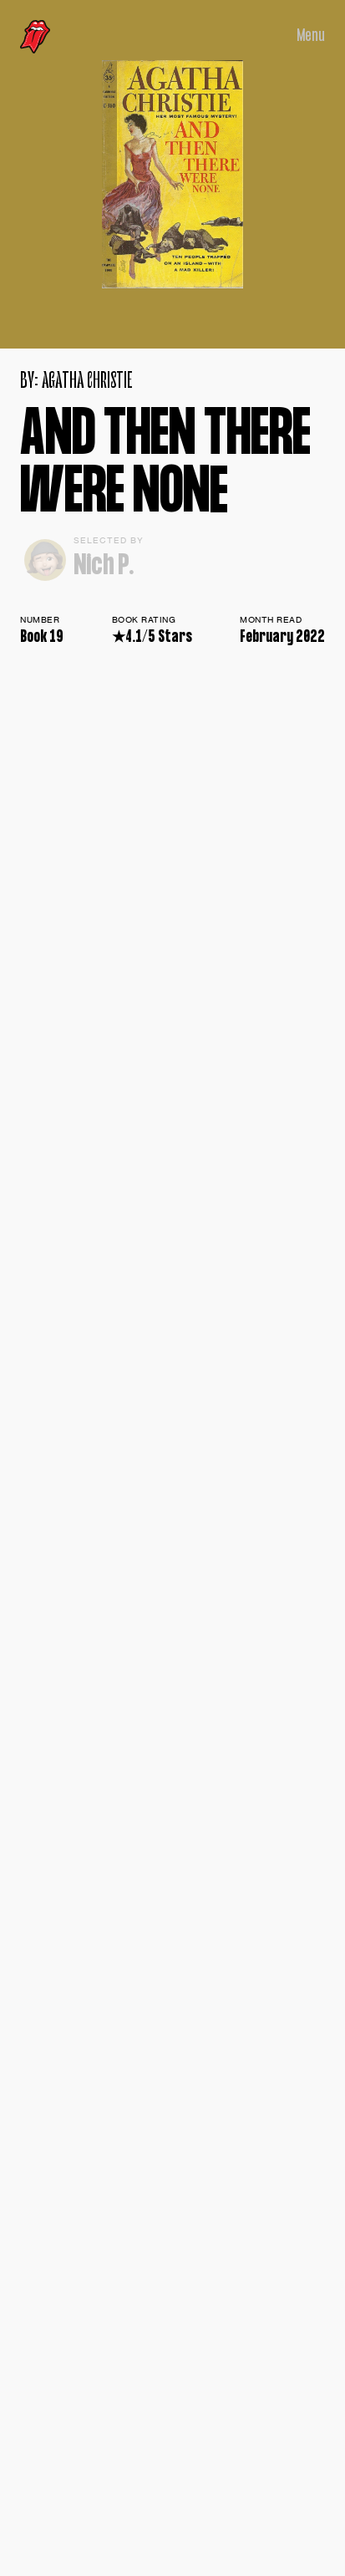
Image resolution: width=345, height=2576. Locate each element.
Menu (311, 36)
